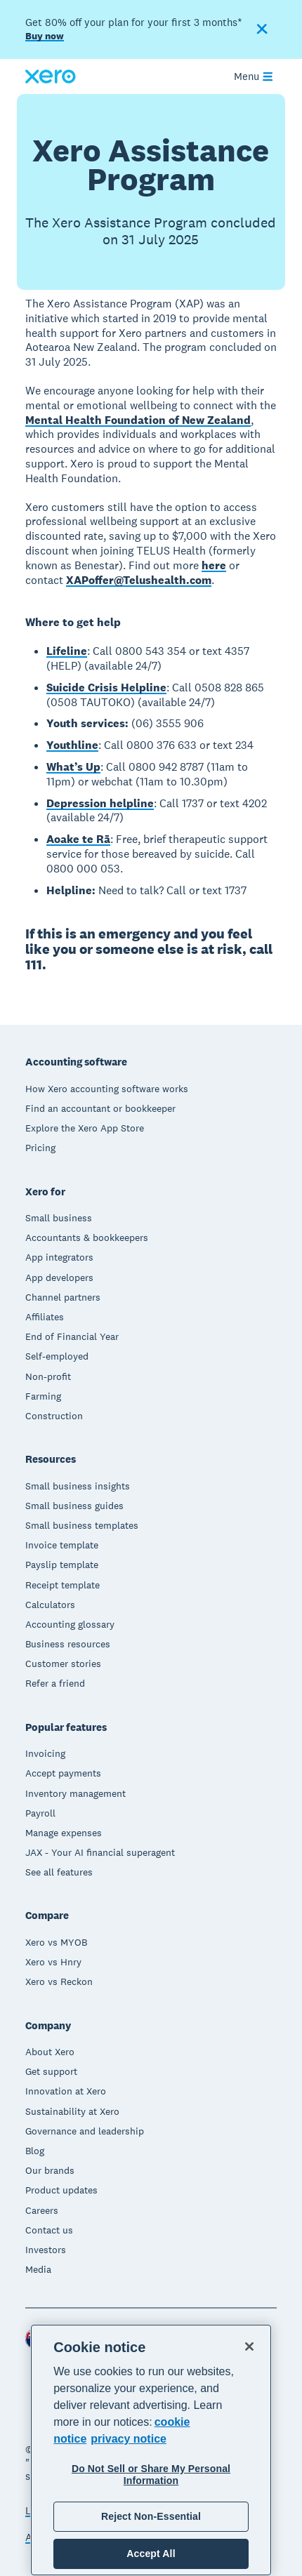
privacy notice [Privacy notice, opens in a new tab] (128, 2439)
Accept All (150, 2553)
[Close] (249, 2346)
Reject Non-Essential (151, 2516)
